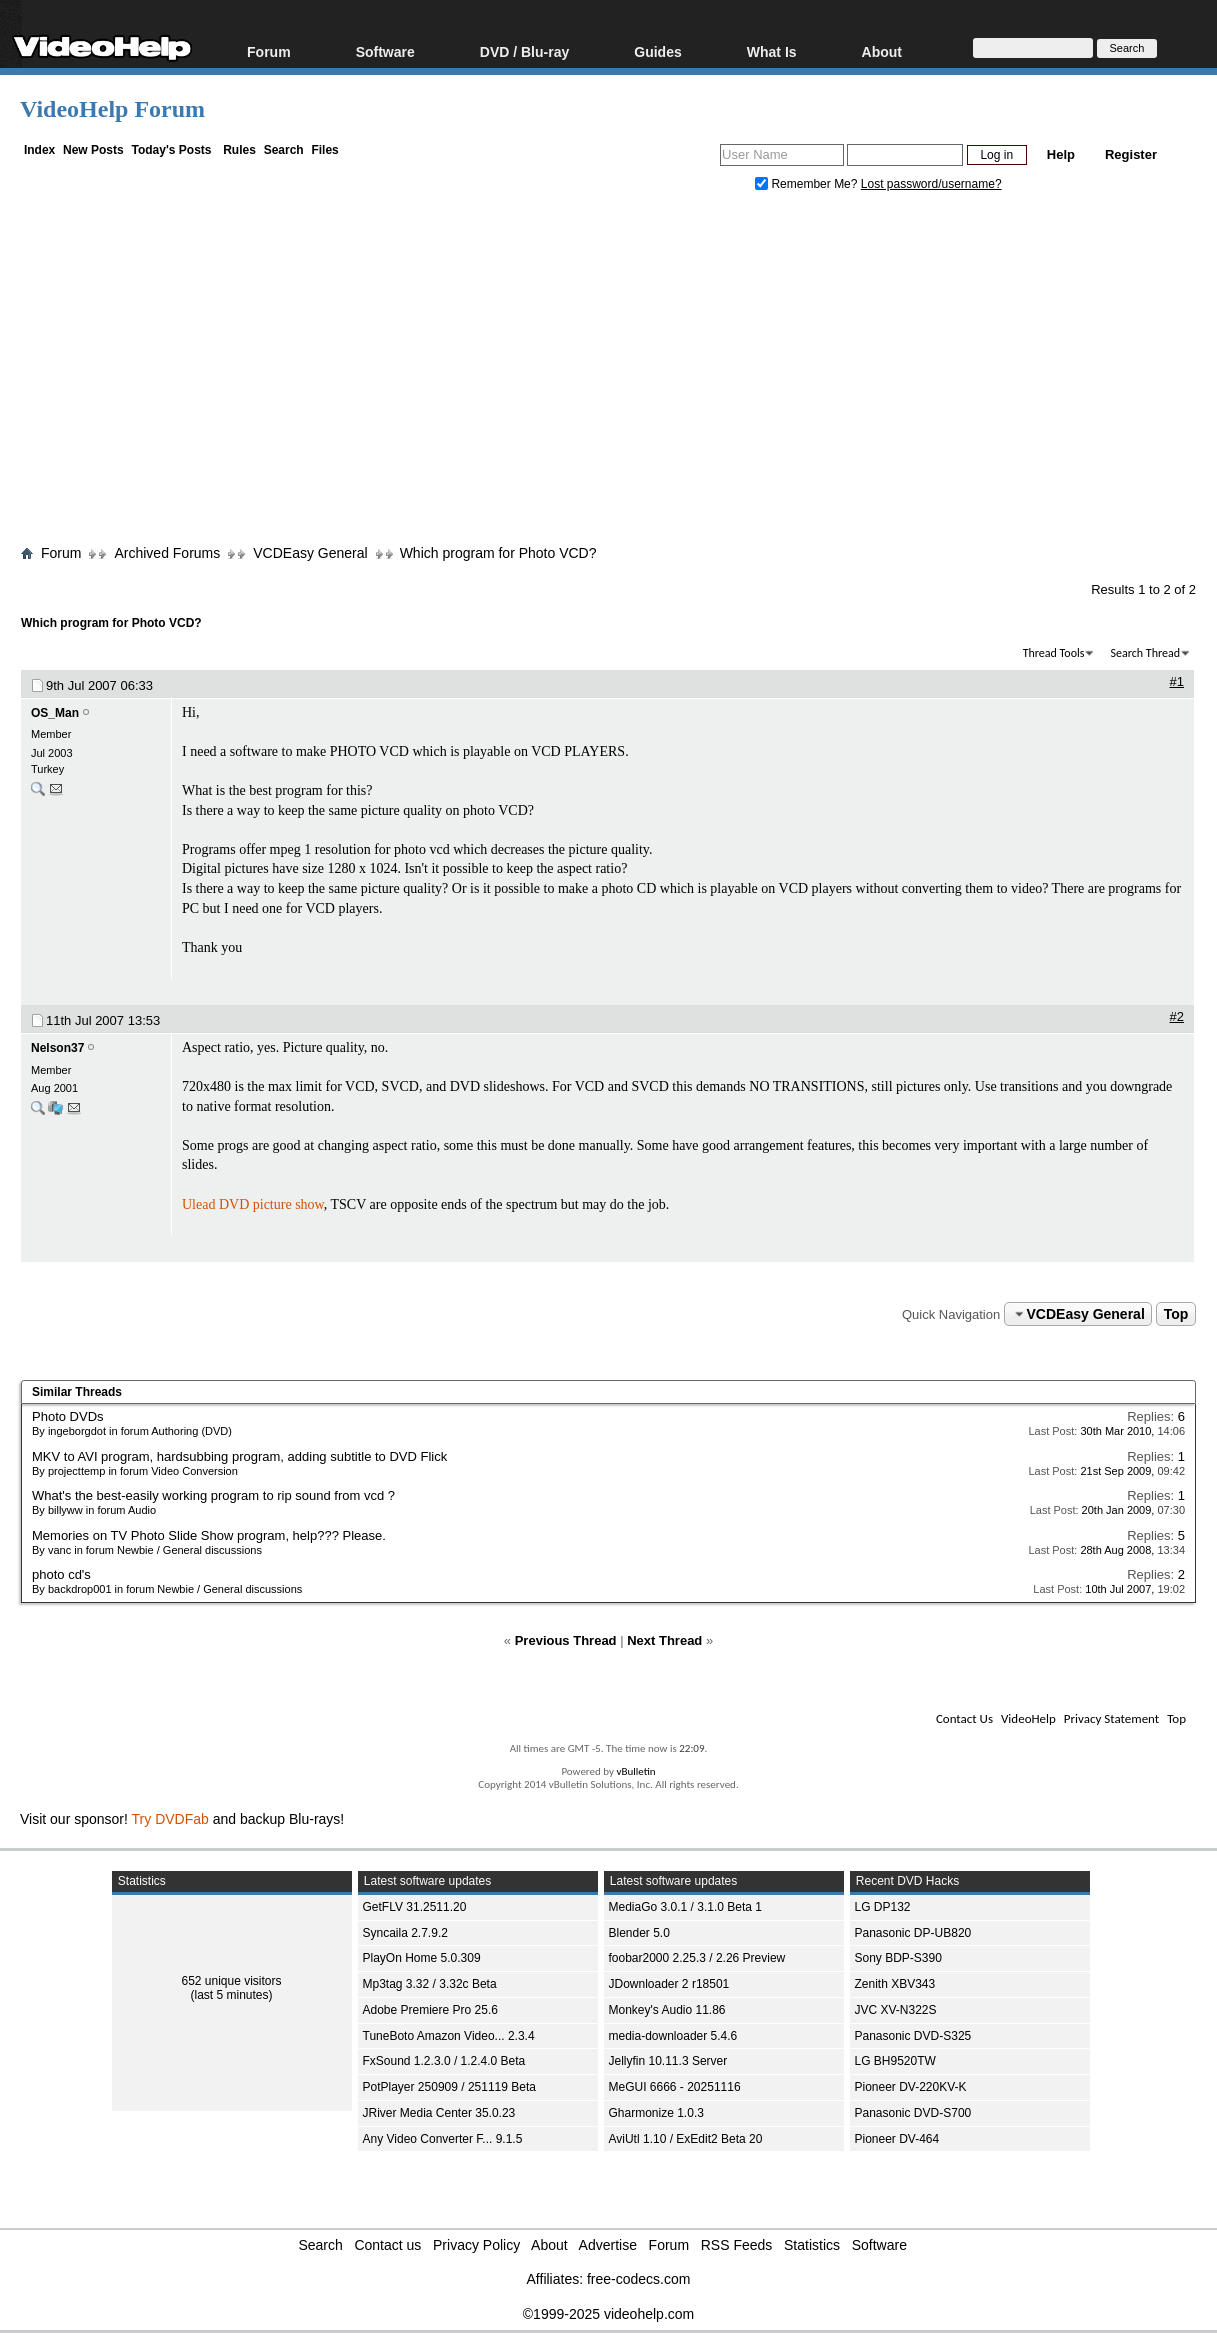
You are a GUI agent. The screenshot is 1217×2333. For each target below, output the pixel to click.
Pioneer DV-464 (897, 2139)
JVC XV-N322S (896, 2010)
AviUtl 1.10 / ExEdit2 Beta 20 (686, 2139)
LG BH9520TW (895, 2061)
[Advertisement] (618, 373)
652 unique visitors (231, 1981)
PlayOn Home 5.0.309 (422, 1958)
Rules (239, 150)
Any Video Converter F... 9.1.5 (443, 2139)
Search (284, 150)
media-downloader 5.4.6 (673, 2036)
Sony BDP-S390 (898, 1958)
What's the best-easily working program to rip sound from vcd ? (213, 1495)
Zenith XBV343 (895, 1984)
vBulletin (635, 1771)
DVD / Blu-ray (524, 51)
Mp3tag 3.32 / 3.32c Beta (430, 1984)
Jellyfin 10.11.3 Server (668, 2061)
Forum (269, 51)
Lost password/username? (931, 184)
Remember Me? (808, 184)
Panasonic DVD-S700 (913, 2113)
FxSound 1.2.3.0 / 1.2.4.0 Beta (444, 2061)
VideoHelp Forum (112, 109)
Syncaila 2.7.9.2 (405, 1933)
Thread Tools (1054, 653)
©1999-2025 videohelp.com (608, 2314)
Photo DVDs (68, 1416)
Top (1176, 1314)
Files (324, 150)
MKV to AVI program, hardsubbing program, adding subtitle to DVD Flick (239, 1456)
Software (385, 51)
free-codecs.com (638, 2279)
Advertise (608, 2245)
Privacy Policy (476, 2245)
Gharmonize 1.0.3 (656, 2113)
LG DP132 (883, 1907)
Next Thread (664, 1640)
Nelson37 (57, 1048)
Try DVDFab (170, 1819)
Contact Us (964, 1718)
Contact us (387, 2245)
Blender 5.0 (639, 1933)
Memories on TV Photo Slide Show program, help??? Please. (209, 1535)
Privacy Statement (1111, 1718)
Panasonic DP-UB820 (913, 1933)
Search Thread (1145, 653)
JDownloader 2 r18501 (669, 1984)
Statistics (812, 2245)
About (882, 51)
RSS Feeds (737, 2245)
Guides (657, 51)
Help (1061, 154)
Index (39, 150)
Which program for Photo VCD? (498, 553)
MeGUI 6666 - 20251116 (675, 2087)
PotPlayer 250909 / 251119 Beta (449, 2087)
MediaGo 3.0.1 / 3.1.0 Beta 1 (685, 1907)
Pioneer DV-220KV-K (911, 2087)
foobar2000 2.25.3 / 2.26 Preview (697, 1958)
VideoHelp (1028, 1718)
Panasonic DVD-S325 (913, 2036)
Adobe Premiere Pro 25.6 (430, 2010)
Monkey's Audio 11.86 (667, 2010)
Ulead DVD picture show (253, 1204)
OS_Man (55, 713)
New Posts (93, 150)
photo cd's (61, 1574)
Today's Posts (171, 150)
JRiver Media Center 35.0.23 (439, 2113)
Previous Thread (566, 1640)
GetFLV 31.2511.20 (415, 1907)
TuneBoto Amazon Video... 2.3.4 (449, 2036)
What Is (772, 51)
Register (1131, 154)
